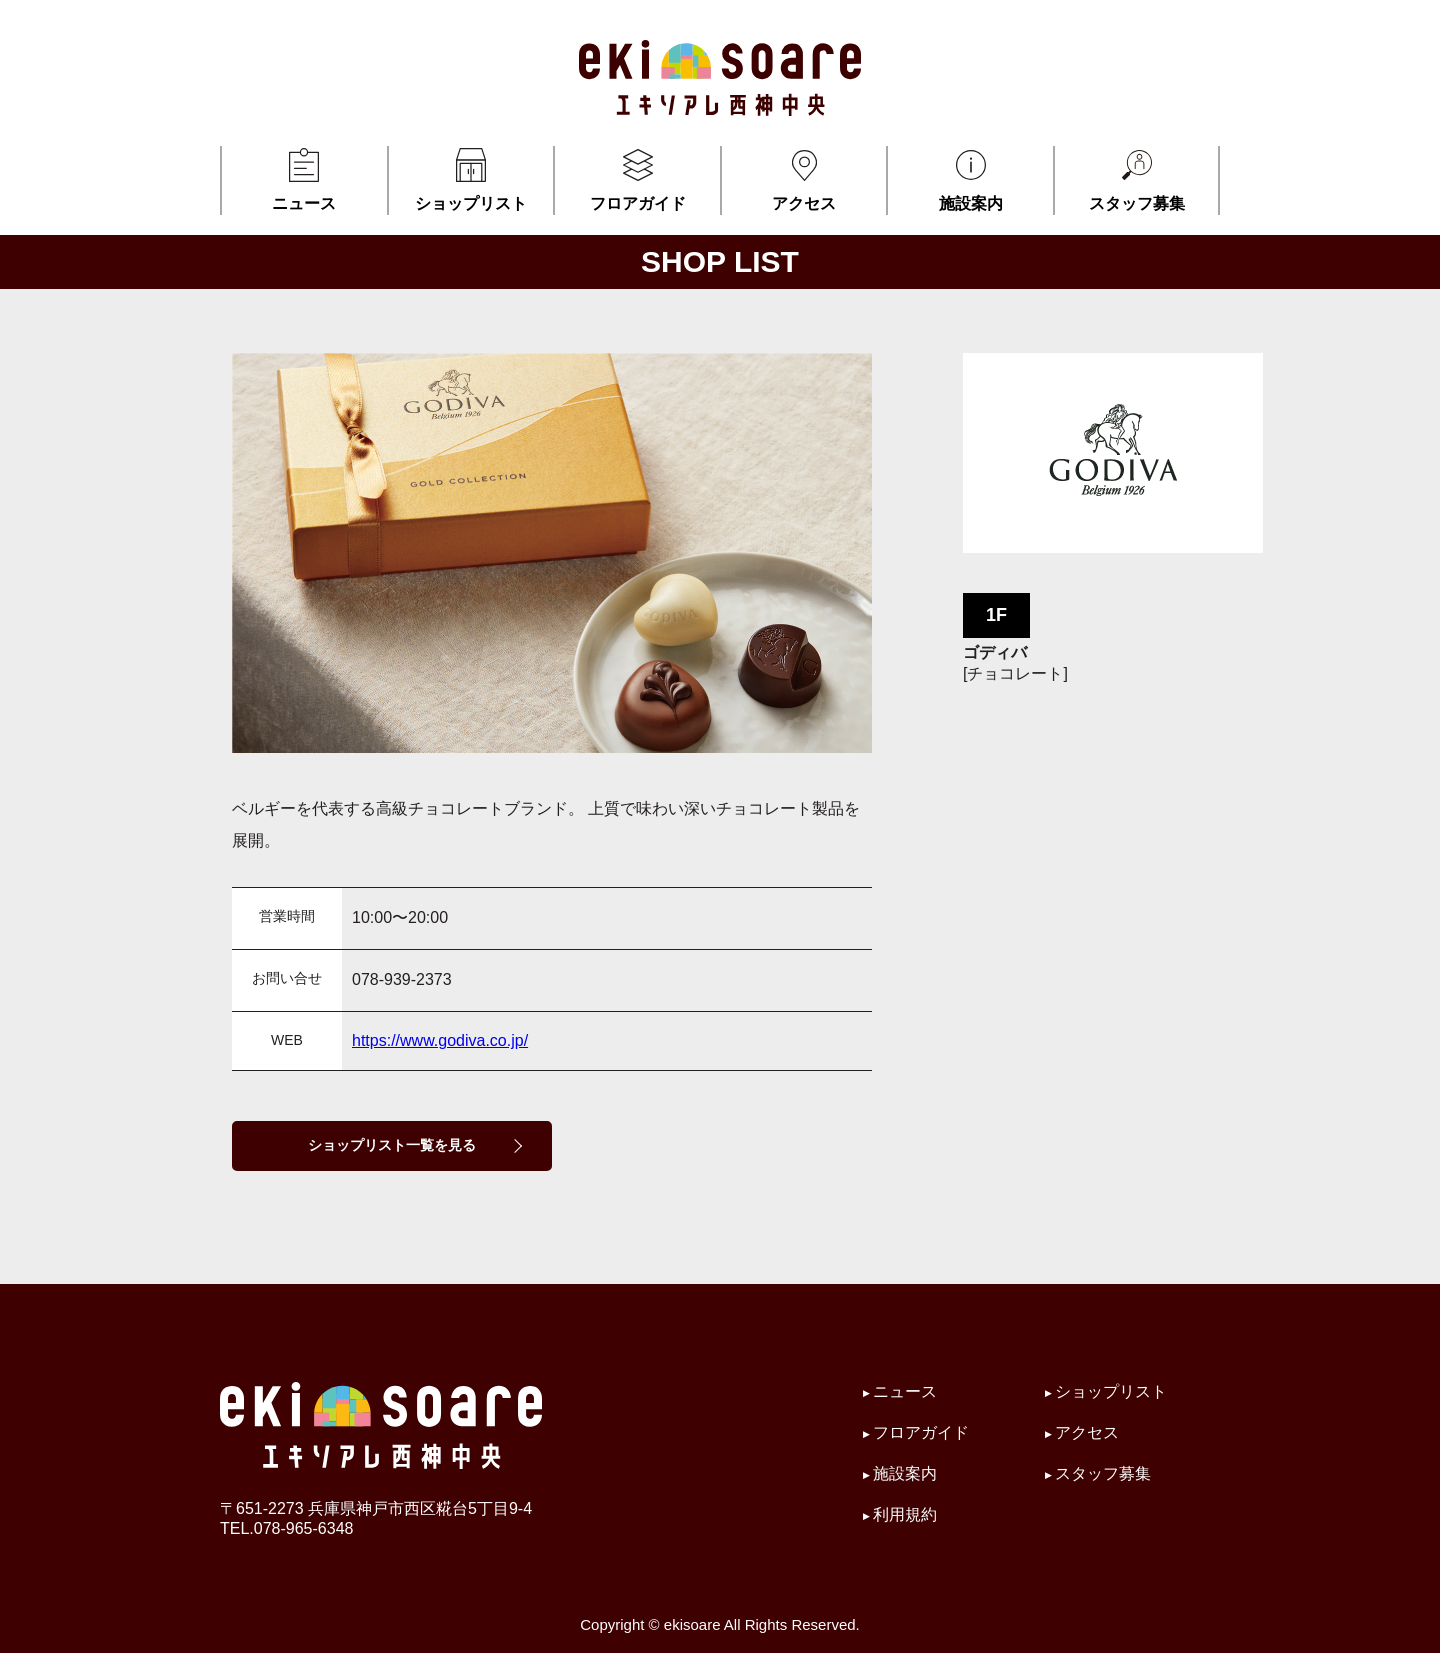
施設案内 (970, 179)
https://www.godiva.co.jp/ (440, 1040)
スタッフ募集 (1136, 179)
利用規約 (905, 1514)
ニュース (304, 179)
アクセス (804, 179)
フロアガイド (637, 179)
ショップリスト (471, 179)
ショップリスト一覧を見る (392, 1145)
